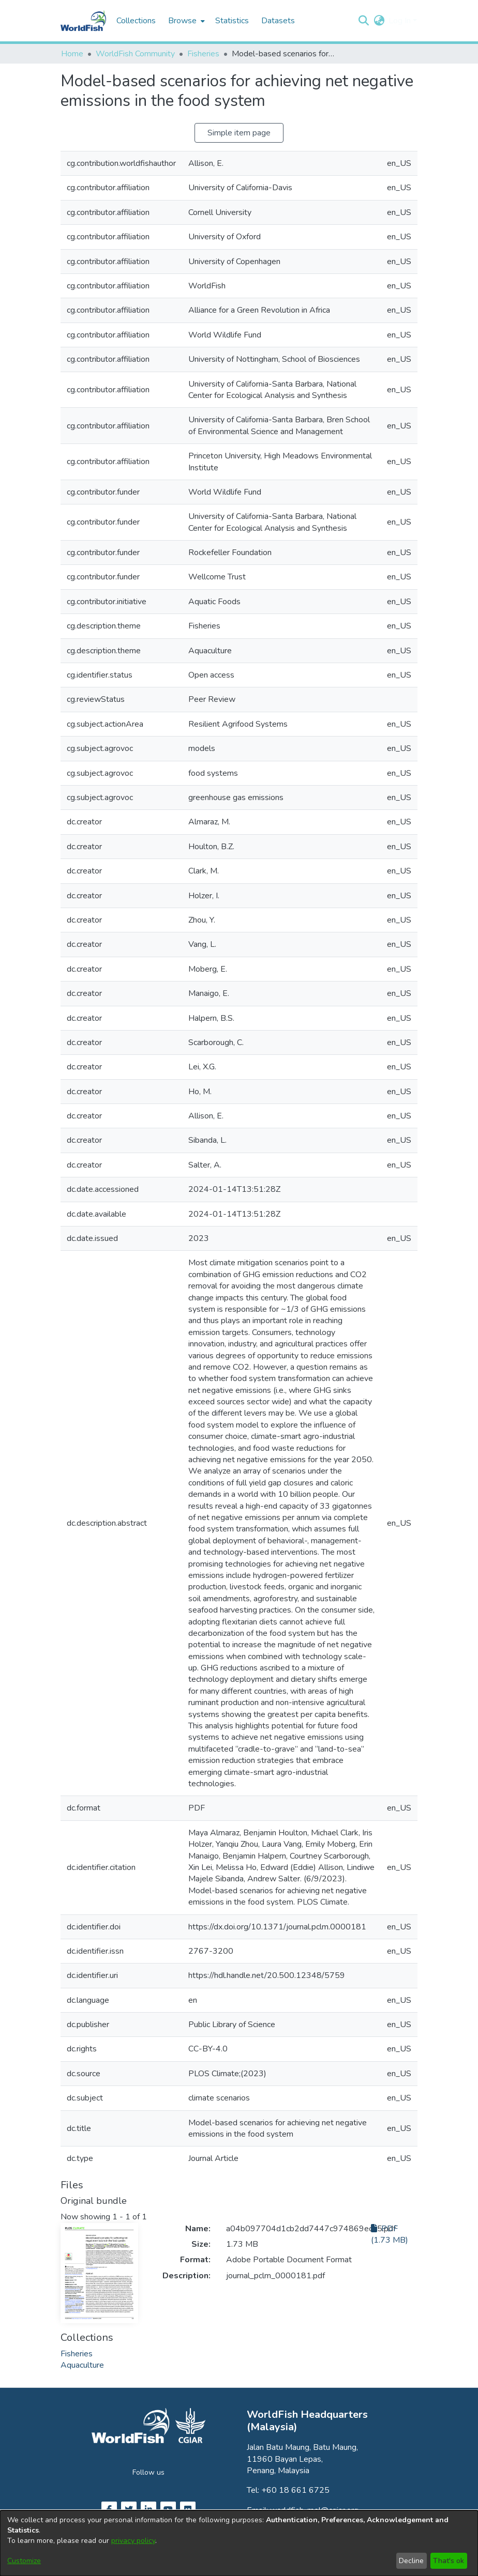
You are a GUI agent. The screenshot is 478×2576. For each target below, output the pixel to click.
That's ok (448, 2561)
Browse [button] (182, 20)
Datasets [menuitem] (278, 20)
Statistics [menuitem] (232, 20)
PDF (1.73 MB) (389, 2234)
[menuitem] (185, 20)
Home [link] (72, 53)
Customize (24, 2561)
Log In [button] (401, 20)
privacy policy (133, 2541)
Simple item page (239, 133)
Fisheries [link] (203, 53)
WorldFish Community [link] (135, 53)
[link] (77, 2353)
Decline (411, 2561)
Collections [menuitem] (136, 20)
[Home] (83, 20)
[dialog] (239, 2543)
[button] (363, 20)
